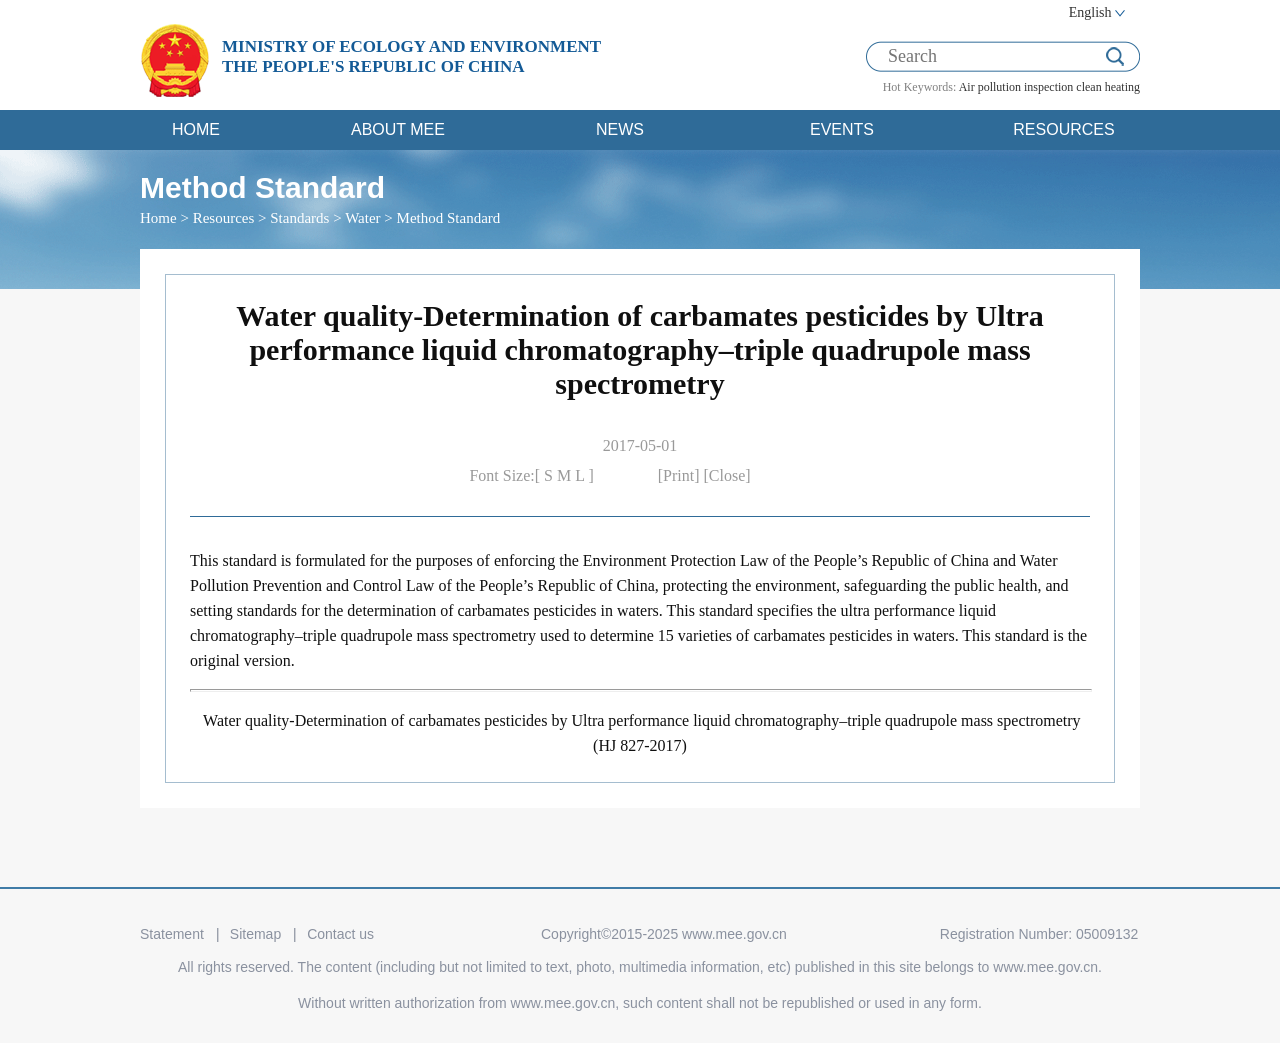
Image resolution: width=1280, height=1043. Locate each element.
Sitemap (255, 934)
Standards (299, 218)
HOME (196, 129)
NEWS (620, 129)
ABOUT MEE (398, 129)
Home (158, 218)
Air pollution (990, 87)
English (1090, 12)
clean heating (1108, 87)
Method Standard (449, 218)
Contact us (340, 934)
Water (362, 218)
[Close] (727, 475)
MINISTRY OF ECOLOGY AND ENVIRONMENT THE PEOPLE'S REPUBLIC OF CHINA (411, 56)
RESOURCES (1063, 129)
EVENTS (842, 129)
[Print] (681, 475)
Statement (172, 934)
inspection (1048, 87)
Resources (224, 218)
